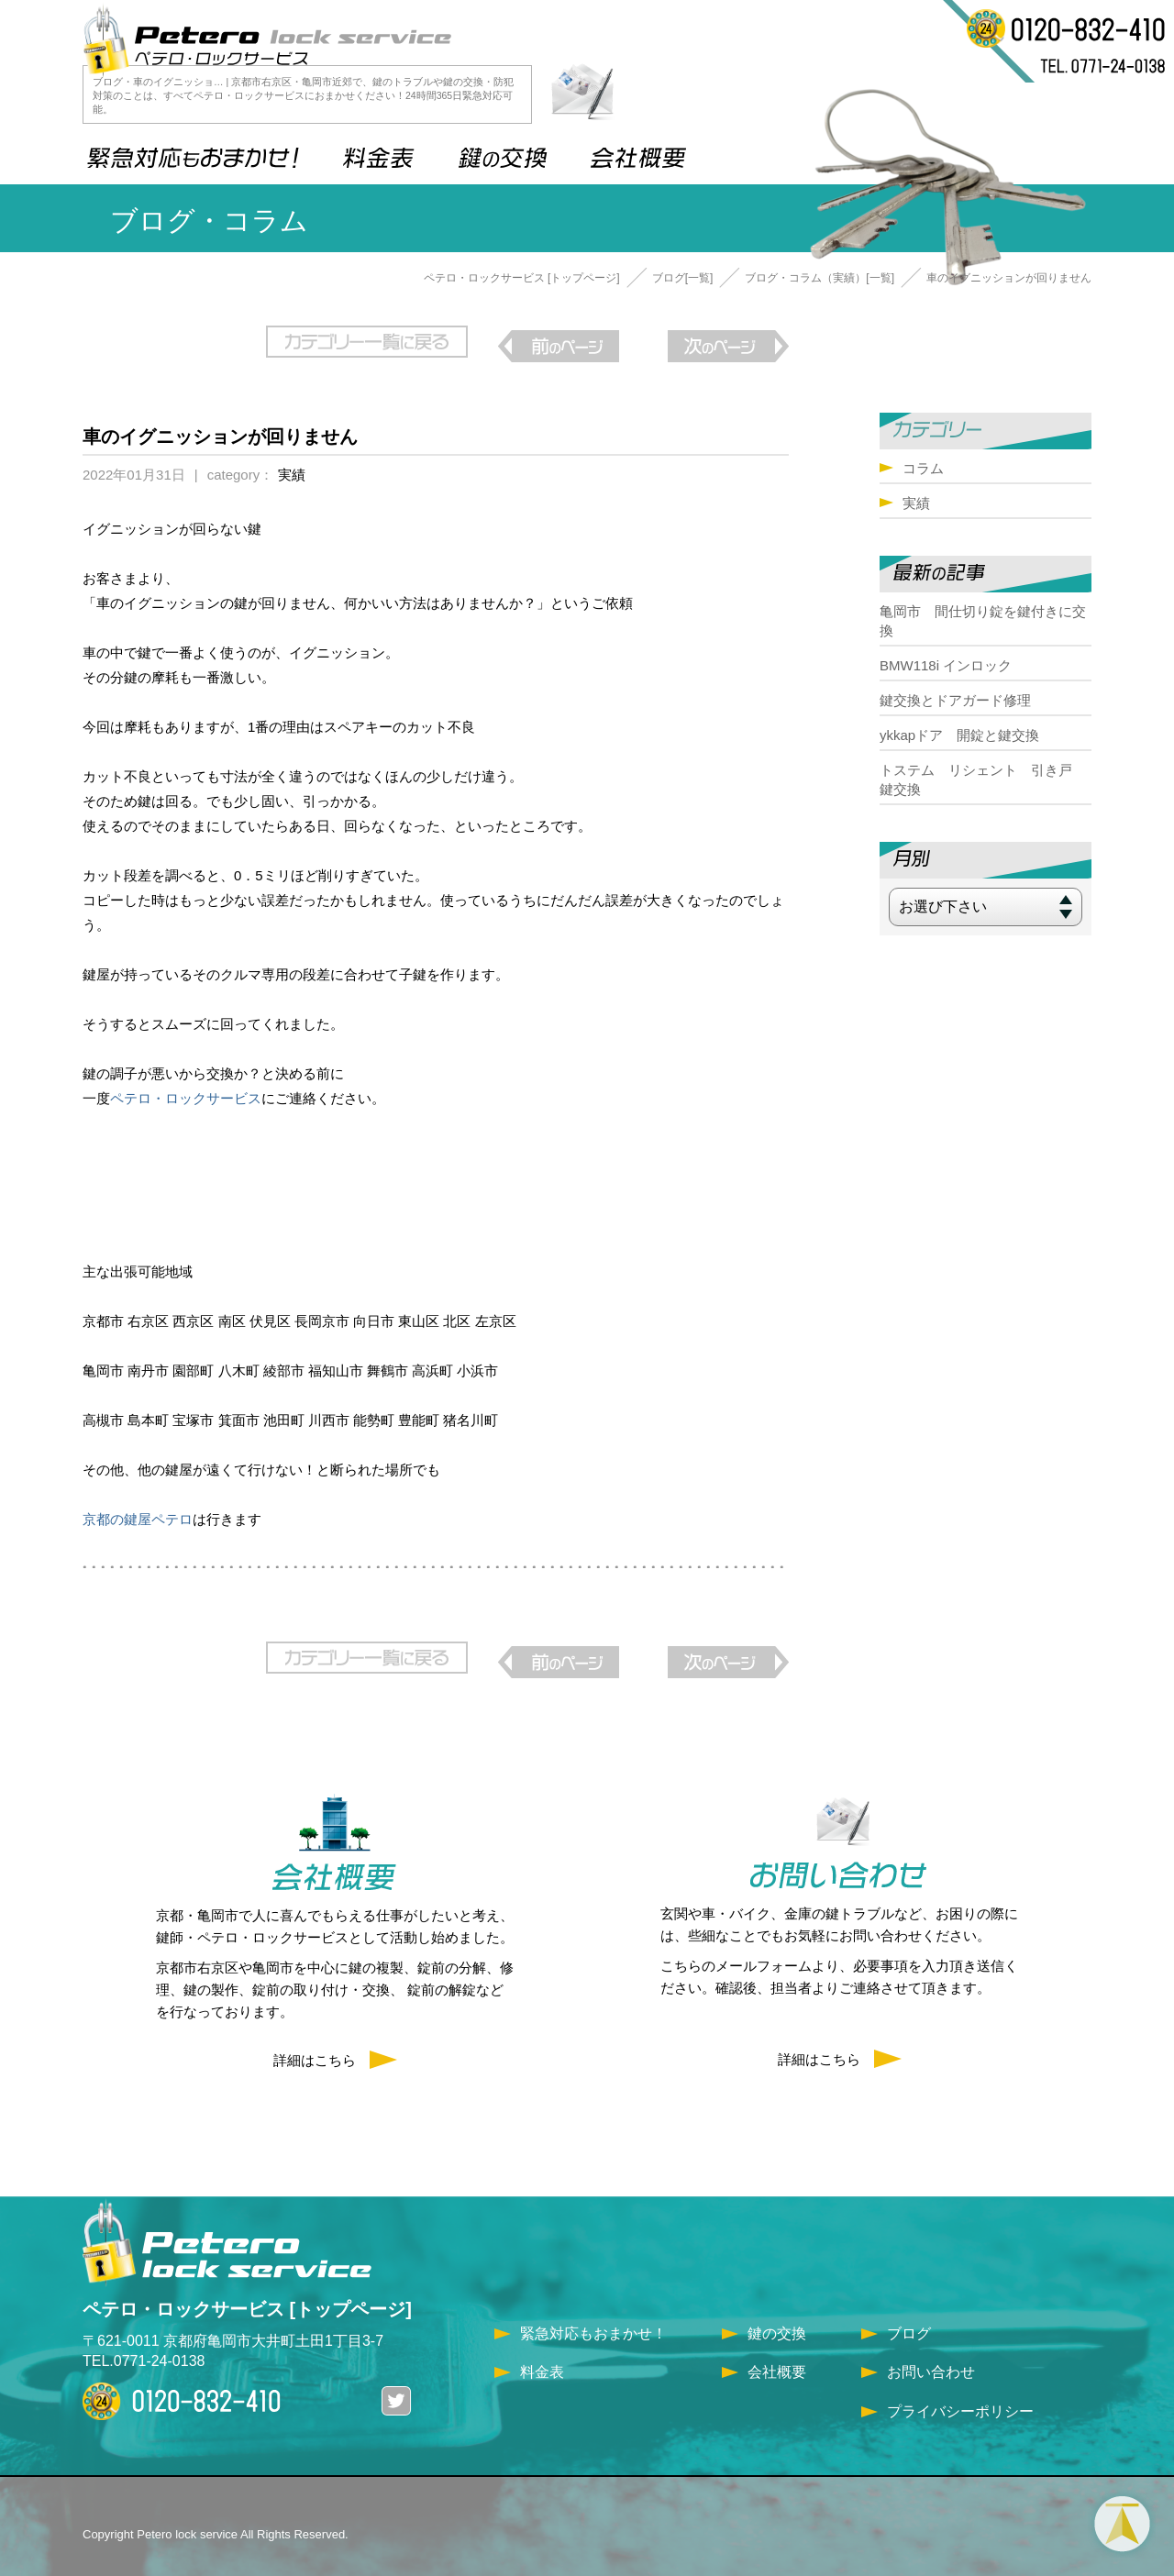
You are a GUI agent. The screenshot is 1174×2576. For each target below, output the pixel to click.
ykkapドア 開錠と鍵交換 (959, 735)
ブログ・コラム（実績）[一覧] (819, 277)
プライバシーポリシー (960, 2392)
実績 (291, 465)
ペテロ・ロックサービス (185, 1089)
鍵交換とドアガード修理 (955, 700)
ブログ (909, 2315)
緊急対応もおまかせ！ (593, 2315)
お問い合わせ (931, 2353)
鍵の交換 (777, 2315)
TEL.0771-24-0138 (144, 2342)
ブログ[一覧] (683, 277)
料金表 (542, 2353)
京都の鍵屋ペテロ (138, 1510)
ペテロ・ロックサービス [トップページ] (522, 277)
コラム (923, 468)
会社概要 (777, 2353)
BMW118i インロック (946, 665)
